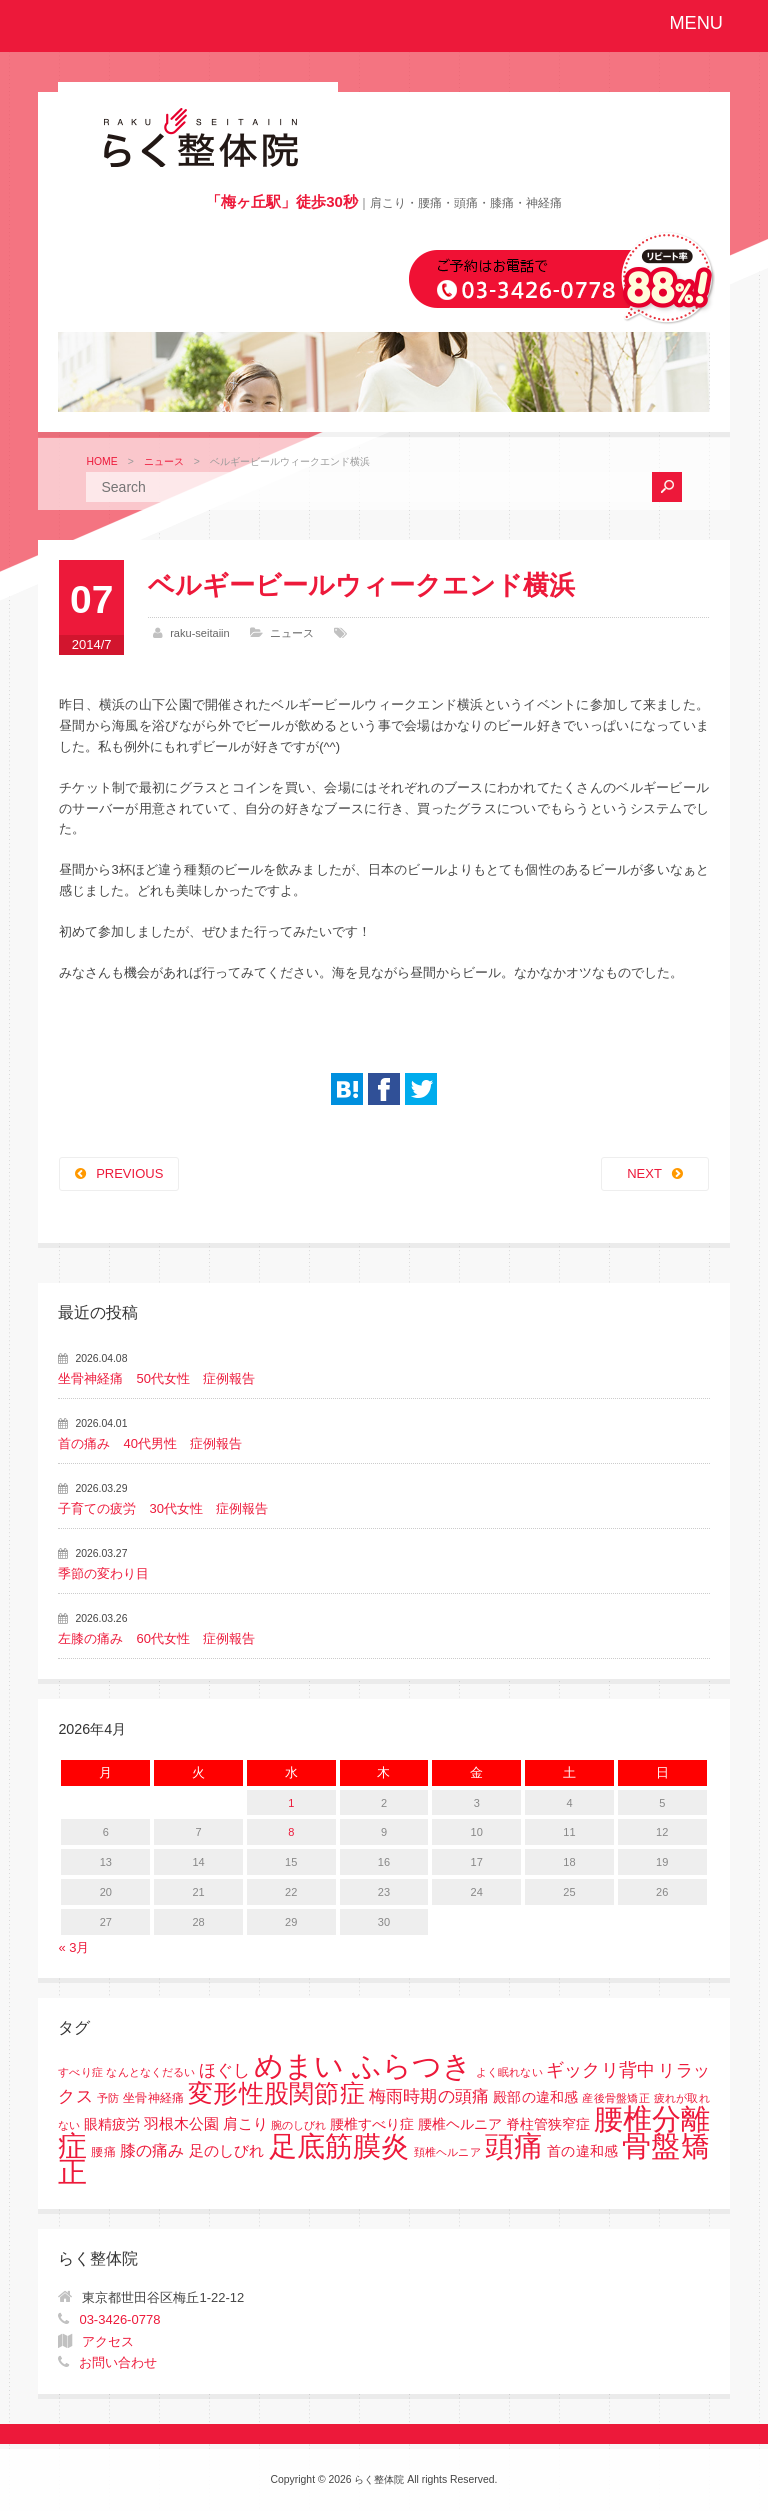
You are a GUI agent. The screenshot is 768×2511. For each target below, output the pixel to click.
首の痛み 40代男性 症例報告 (149, 1443)
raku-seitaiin (200, 633)
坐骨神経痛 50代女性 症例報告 (156, 1378)
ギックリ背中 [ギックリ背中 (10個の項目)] (600, 2070)
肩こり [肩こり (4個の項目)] (245, 2124)
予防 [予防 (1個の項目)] (108, 2098)
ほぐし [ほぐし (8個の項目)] (224, 2070)
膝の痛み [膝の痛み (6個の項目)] (152, 2150)
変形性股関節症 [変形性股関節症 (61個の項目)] (276, 2093)
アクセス (108, 2341)
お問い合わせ (118, 2362)
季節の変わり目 (103, 1573)
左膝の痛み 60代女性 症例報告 (156, 1638)
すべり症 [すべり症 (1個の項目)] (80, 2072)
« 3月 (73, 1947)
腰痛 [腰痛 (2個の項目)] (103, 2152)
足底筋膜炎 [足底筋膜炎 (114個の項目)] (339, 2146)
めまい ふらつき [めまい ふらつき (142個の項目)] (363, 2066)
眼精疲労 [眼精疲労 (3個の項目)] (112, 2124)
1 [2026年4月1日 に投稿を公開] (291, 1803)
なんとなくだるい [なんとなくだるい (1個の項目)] (150, 2072)
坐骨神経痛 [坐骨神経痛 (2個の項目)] (153, 2098)
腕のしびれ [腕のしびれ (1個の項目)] (298, 2125)
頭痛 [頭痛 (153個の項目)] (514, 2146)
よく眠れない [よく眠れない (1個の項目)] (509, 2072)
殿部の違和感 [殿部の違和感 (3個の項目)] (535, 2097)
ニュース (164, 461)
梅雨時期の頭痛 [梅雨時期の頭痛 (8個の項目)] (429, 2096)
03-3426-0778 (119, 2319)
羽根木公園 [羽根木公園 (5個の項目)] (181, 2123)
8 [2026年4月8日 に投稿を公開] (291, 1832)
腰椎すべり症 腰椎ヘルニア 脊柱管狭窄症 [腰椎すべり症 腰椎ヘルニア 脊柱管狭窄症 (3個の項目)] (460, 2124)
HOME (101, 461)
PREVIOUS (129, 1173)
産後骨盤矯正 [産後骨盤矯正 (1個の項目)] (615, 2098)
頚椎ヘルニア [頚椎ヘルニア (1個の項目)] (447, 2152)
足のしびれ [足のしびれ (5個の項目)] (227, 2150)
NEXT (644, 1173)
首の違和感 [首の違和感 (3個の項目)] (582, 2151)
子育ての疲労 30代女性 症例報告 (162, 1508)
